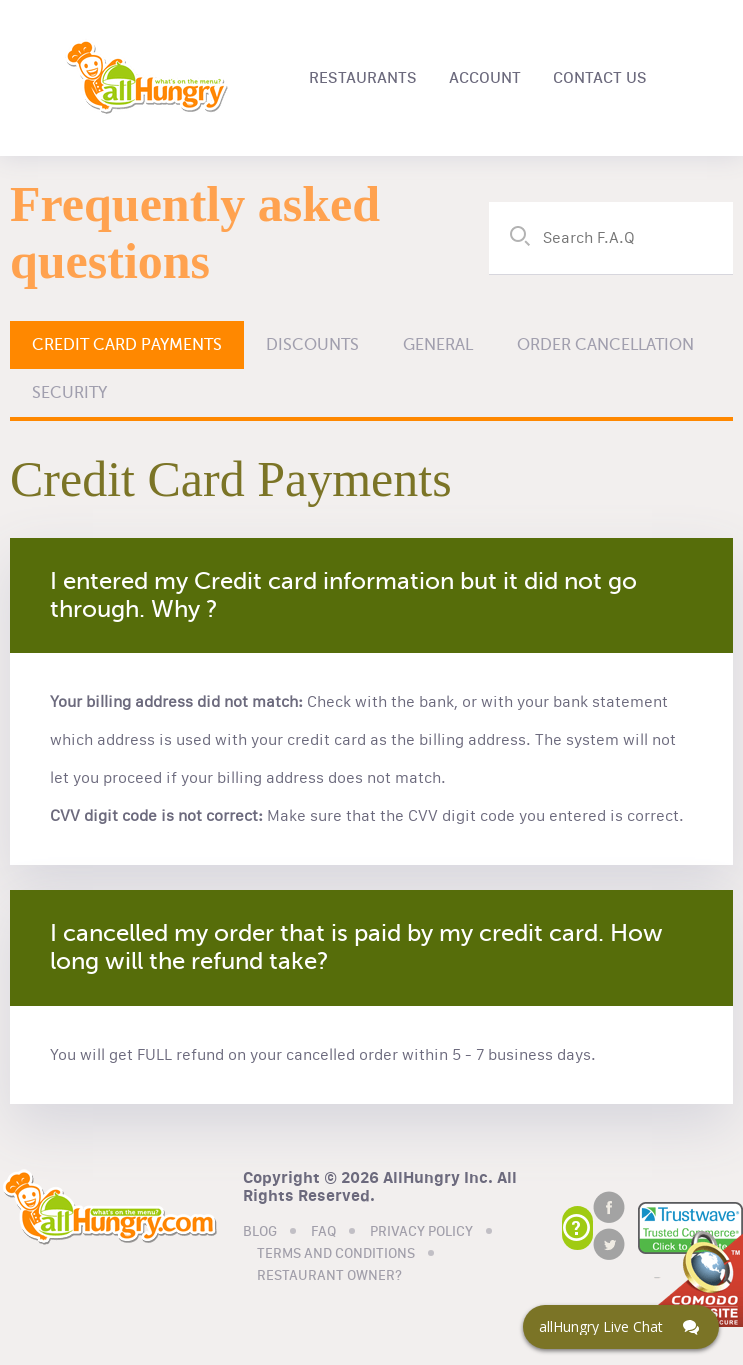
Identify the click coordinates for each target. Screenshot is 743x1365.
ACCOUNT (485, 78)
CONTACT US (600, 78)
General (438, 345)
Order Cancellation (605, 345)
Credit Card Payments (127, 345)
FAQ (323, 1232)
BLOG (260, 1232)
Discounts (312, 345)
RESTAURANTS (363, 78)
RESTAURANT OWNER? (329, 1276)
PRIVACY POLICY (421, 1232)
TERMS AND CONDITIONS (336, 1254)
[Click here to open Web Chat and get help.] (621, 1327)
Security (69, 393)
